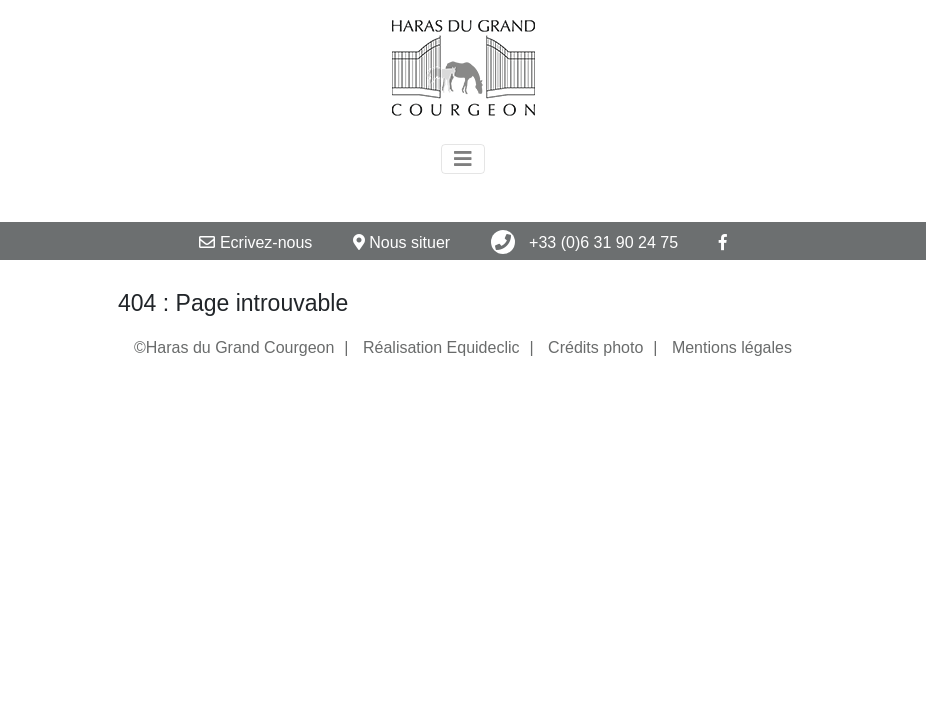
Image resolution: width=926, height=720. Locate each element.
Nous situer (401, 242)
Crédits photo (595, 347)
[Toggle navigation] (463, 159)
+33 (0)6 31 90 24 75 (584, 242)
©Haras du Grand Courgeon (234, 347)
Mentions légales (732, 347)
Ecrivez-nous (255, 242)
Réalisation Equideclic (441, 347)
